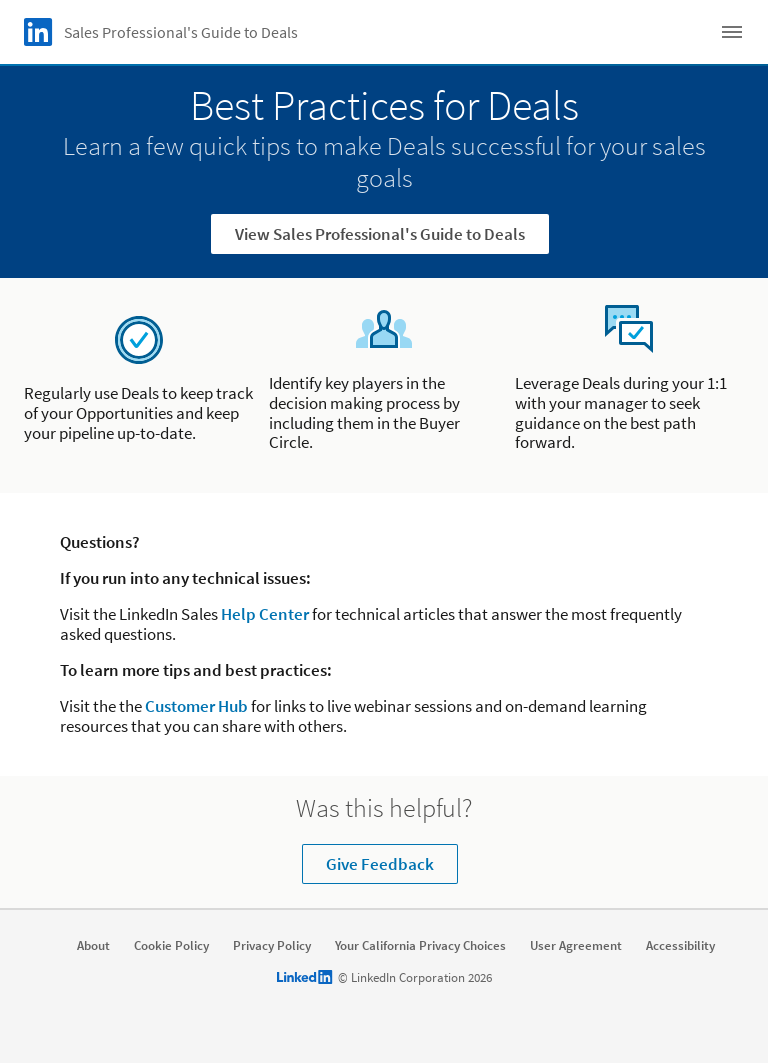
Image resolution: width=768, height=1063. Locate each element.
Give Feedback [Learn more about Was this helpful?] (380, 864)
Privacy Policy (272, 946)
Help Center (265, 614)
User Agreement (576, 946)
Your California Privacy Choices (420, 946)
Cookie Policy (171, 946)
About (93, 946)
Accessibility (680, 946)
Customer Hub (196, 706)
